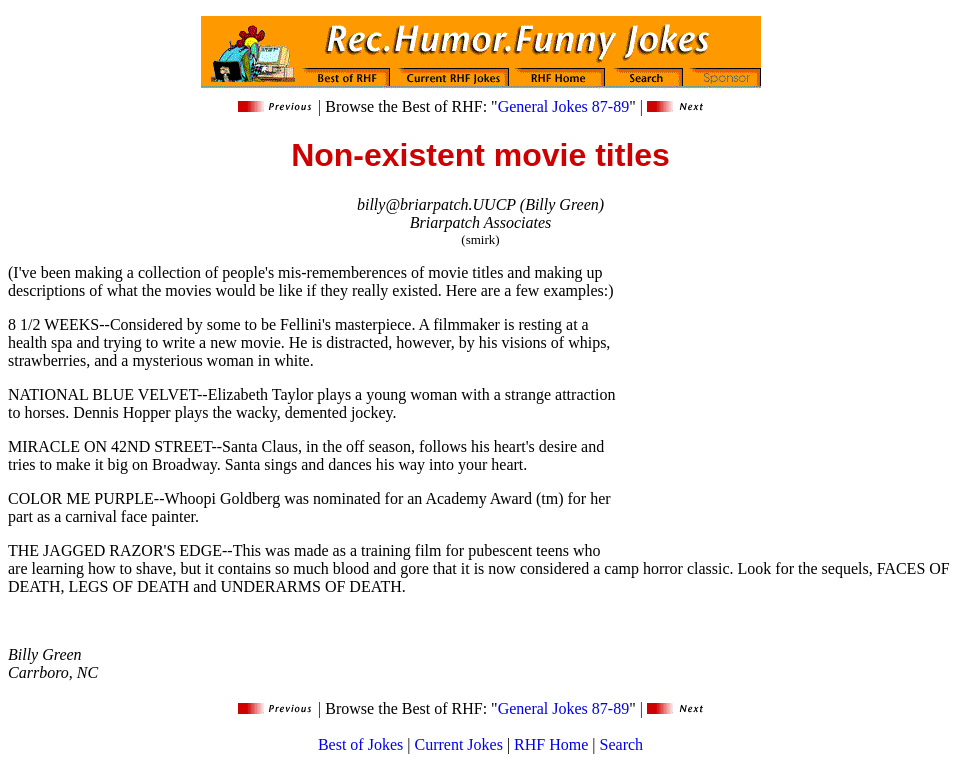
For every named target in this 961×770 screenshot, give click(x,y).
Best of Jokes (360, 744)
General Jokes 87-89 (564, 106)
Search (622, 744)
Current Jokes (458, 744)
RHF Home (551, 744)
